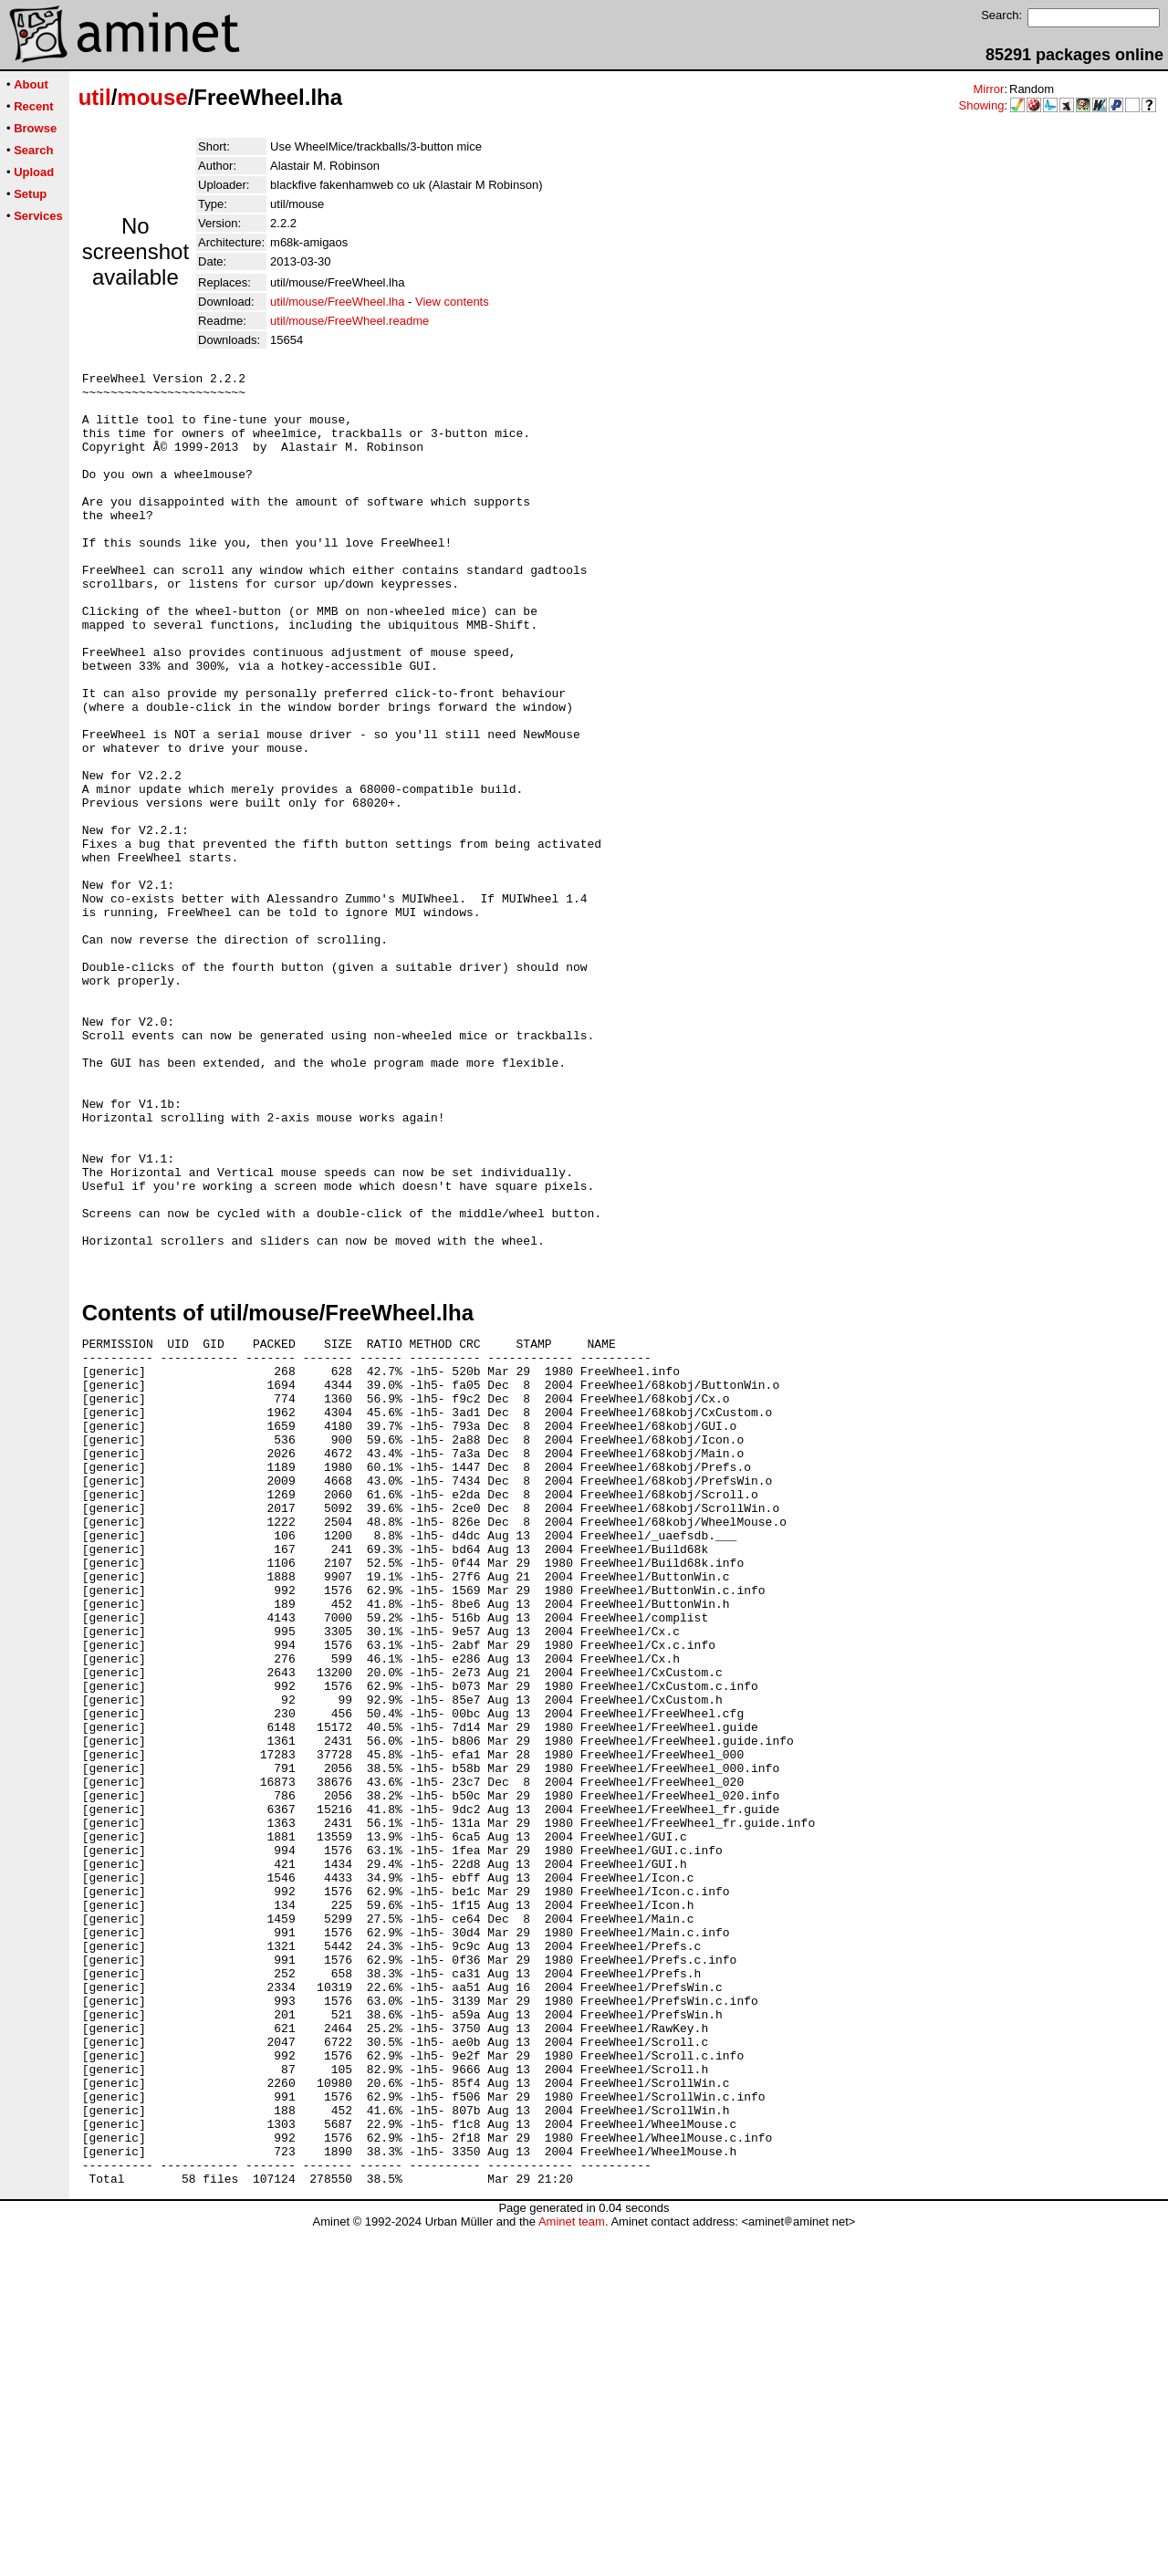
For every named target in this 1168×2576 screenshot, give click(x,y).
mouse (152, 97)
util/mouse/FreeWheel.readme (349, 321)
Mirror (988, 89)
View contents (452, 301)
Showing (982, 105)
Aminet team (571, 2569)
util (94, 97)
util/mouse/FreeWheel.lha (337, 301)
